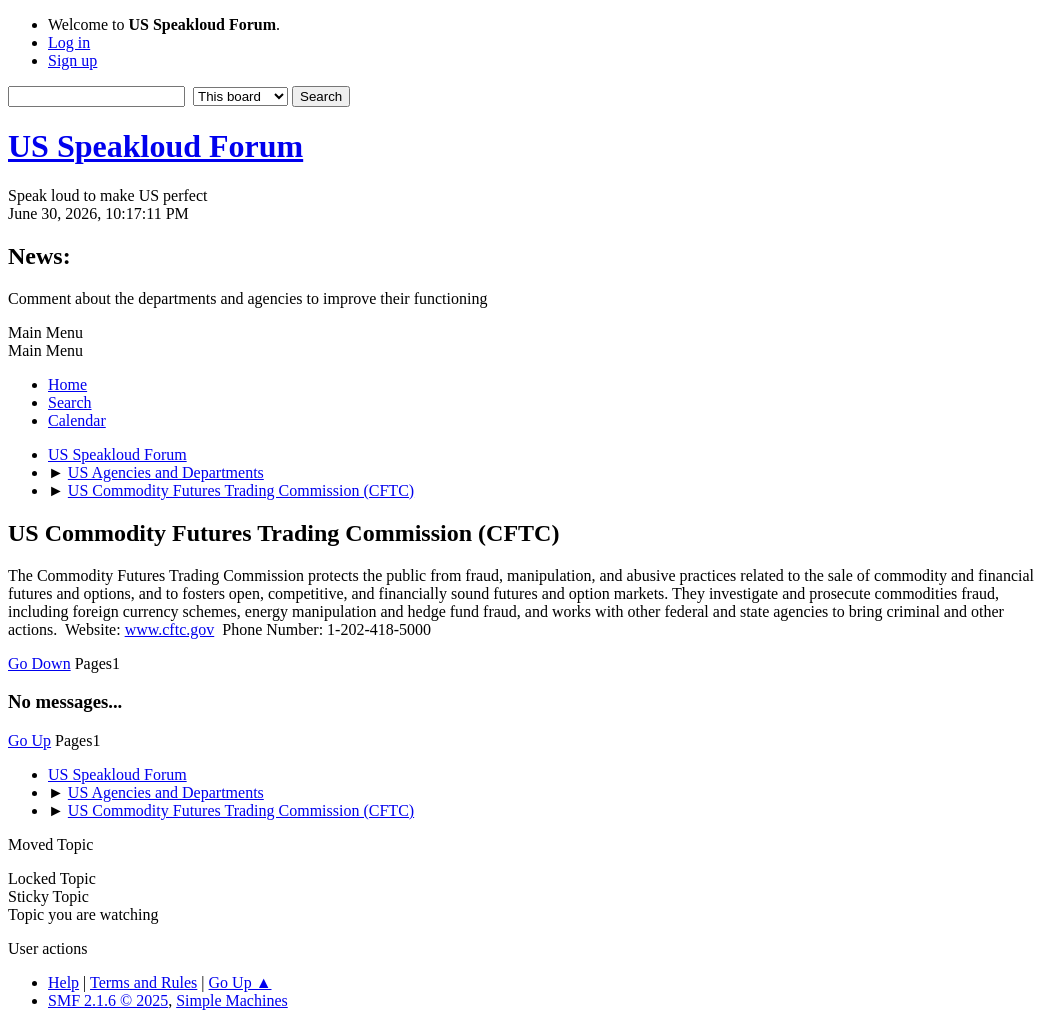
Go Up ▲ (240, 982)
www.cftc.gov (170, 629)
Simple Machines (232, 1000)
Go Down (39, 663)
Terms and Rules (143, 982)
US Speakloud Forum (155, 146)
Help (63, 982)
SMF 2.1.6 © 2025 (108, 1000)
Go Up (29, 740)
